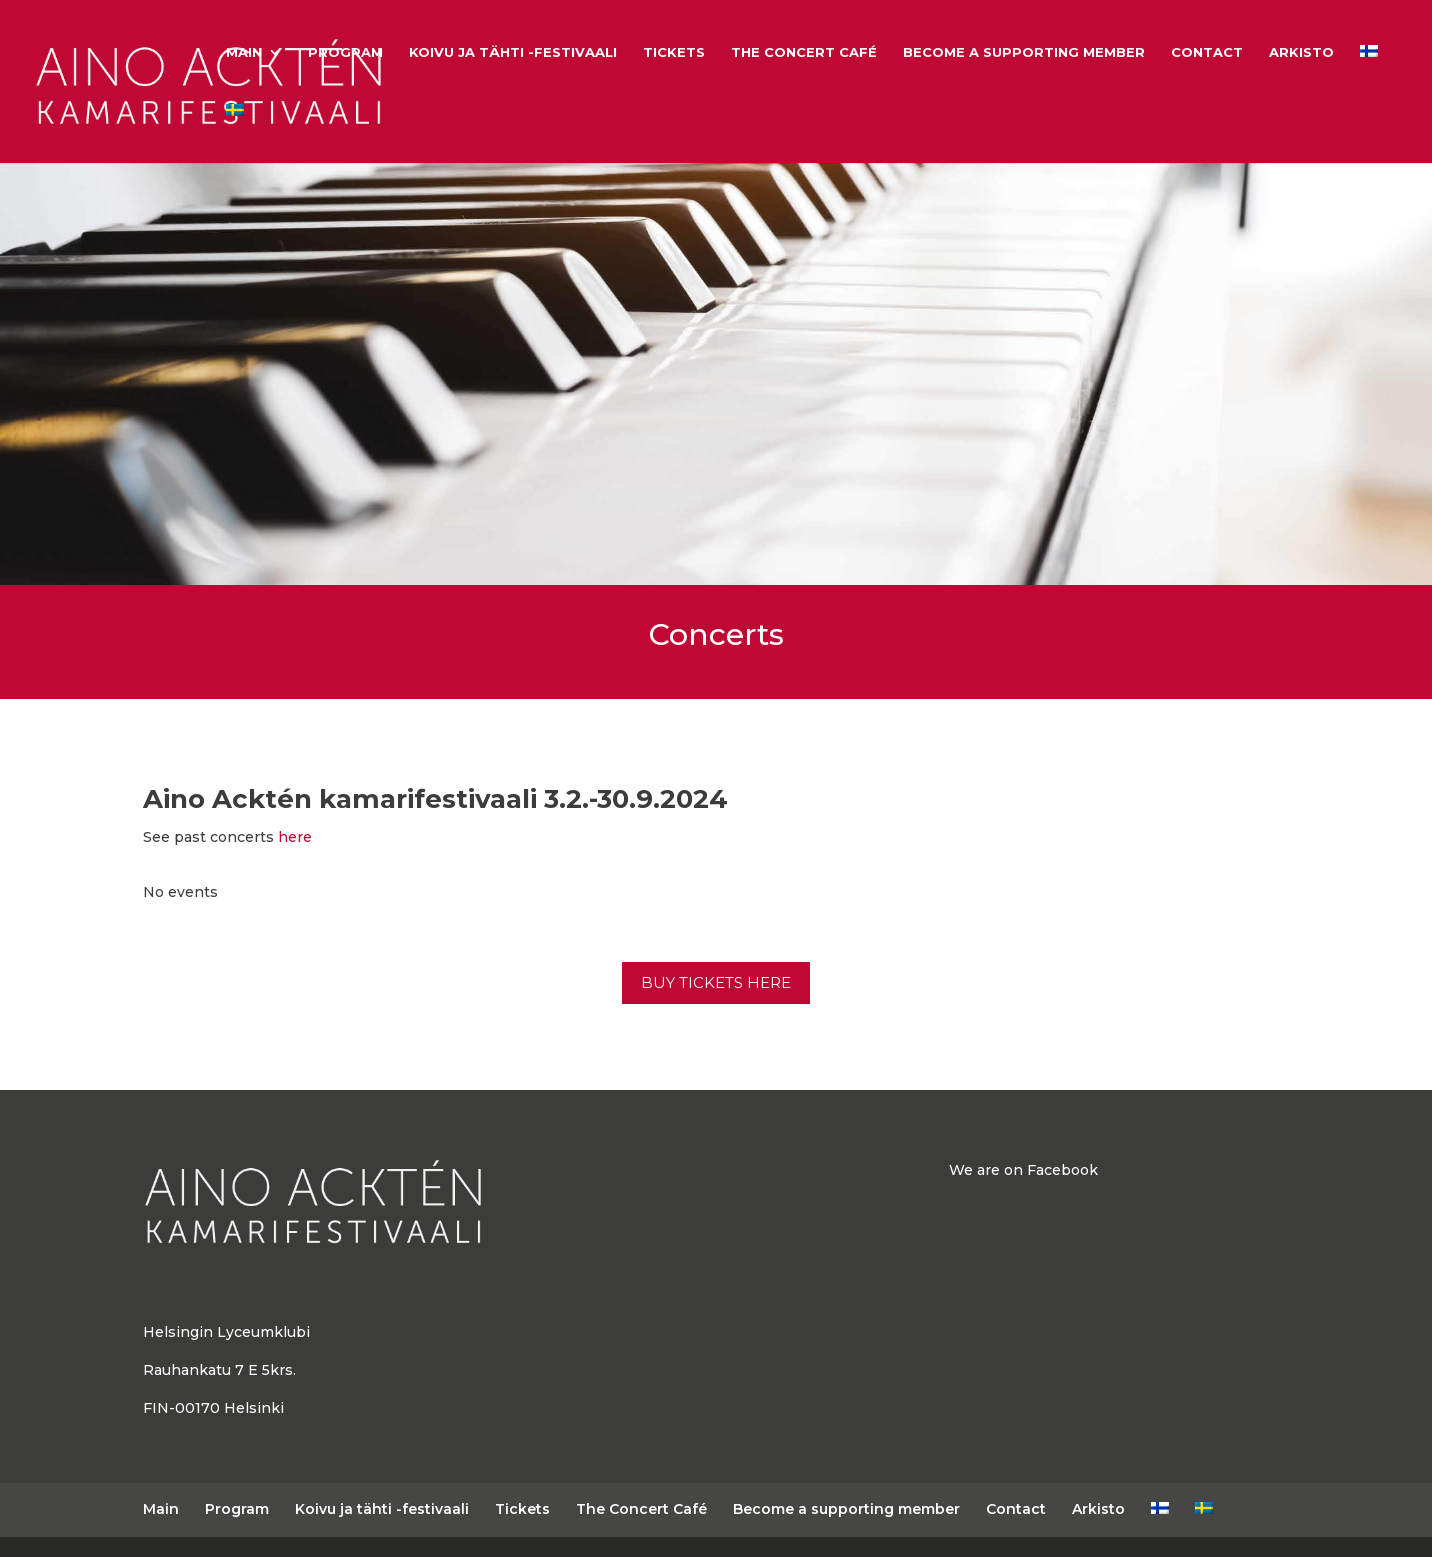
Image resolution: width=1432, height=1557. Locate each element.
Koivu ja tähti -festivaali (513, 52)
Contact (1207, 52)
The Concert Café (804, 52)
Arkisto (1301, 52)
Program (345, 52)
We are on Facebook (1023, 1170)
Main (244, 52)
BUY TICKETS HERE (716, 982)
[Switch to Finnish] (1369, 74)
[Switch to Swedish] (235, 133)
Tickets (674, 52)
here (295, 837)
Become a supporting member (1024, 52)
